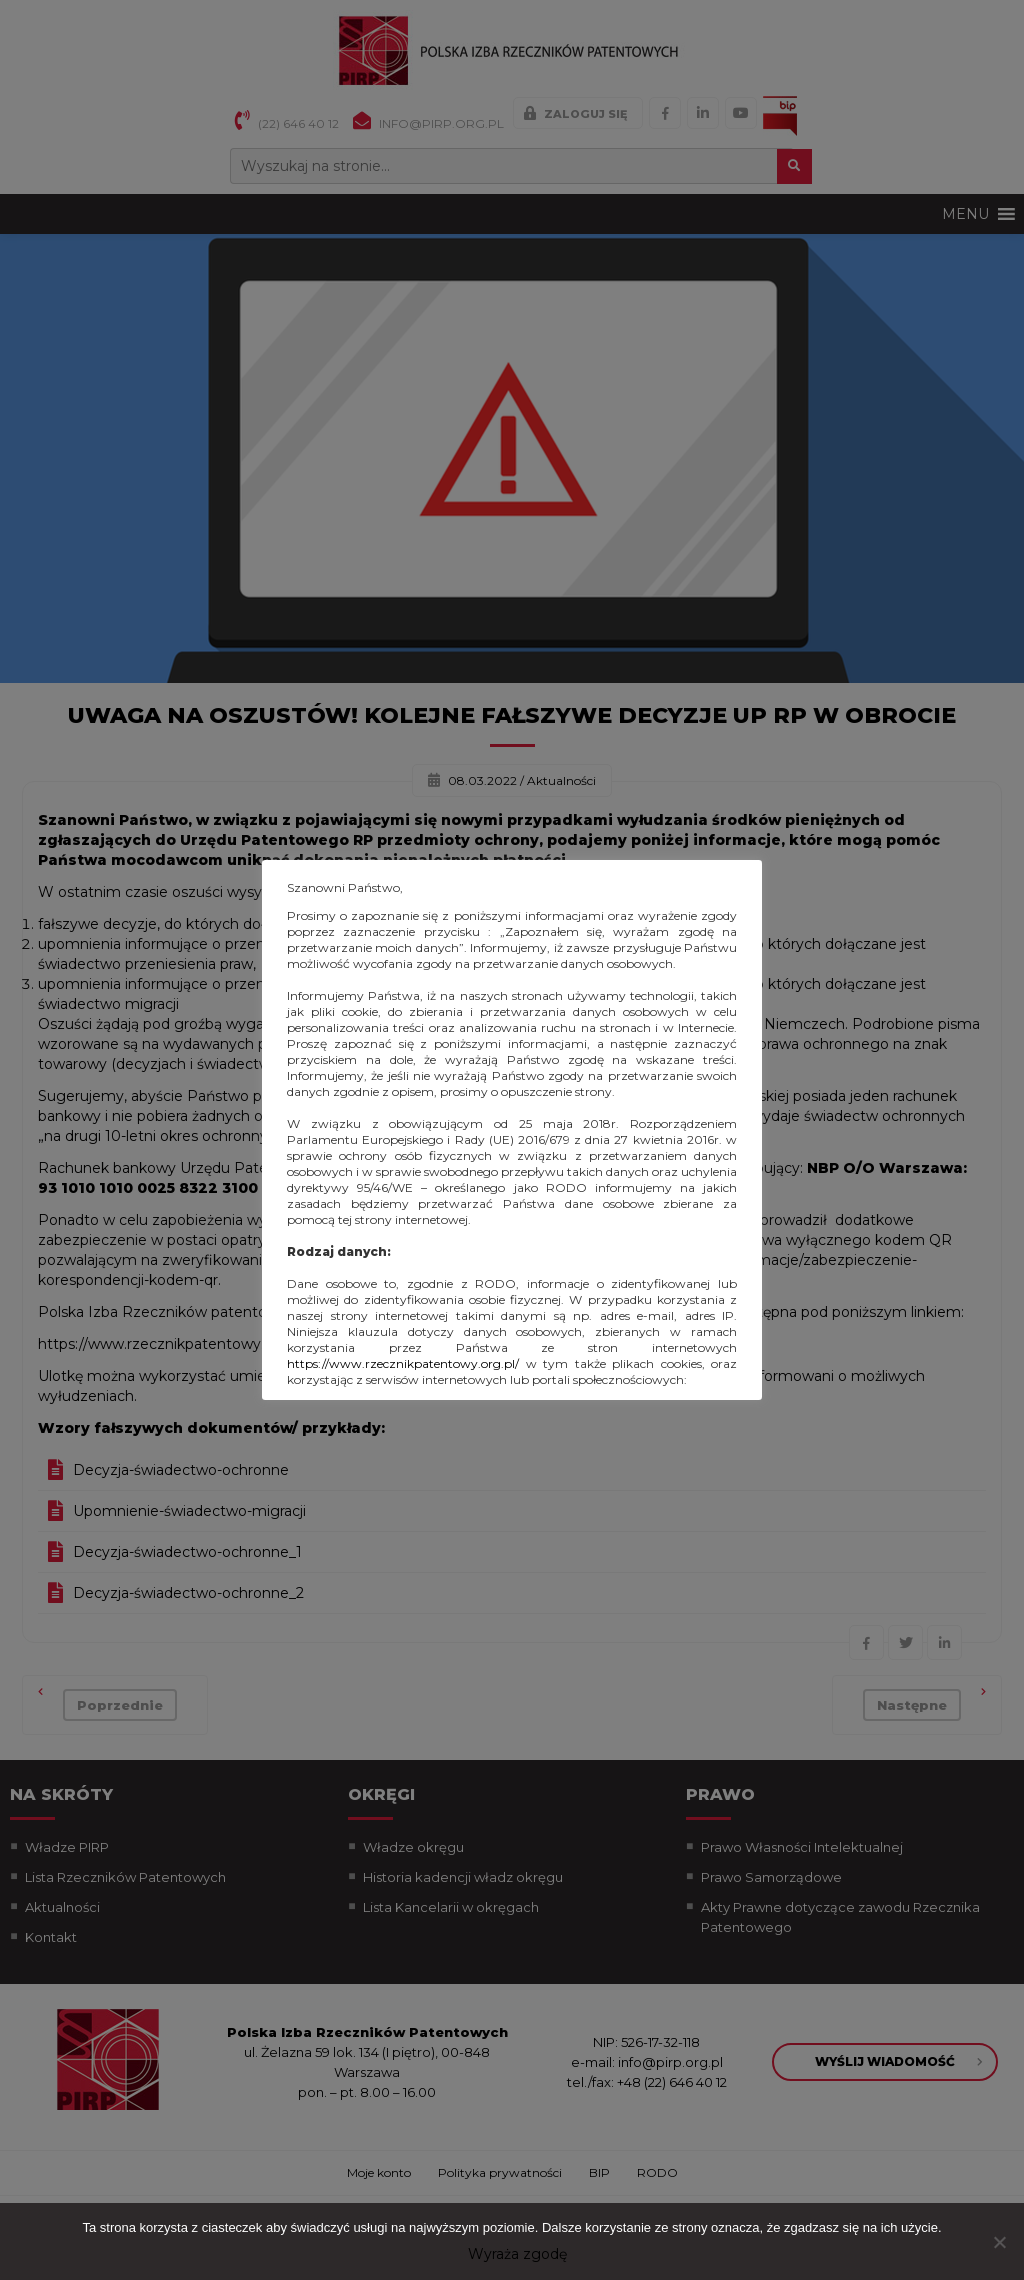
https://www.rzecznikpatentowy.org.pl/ (403, 1363)
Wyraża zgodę (517, 2254)
